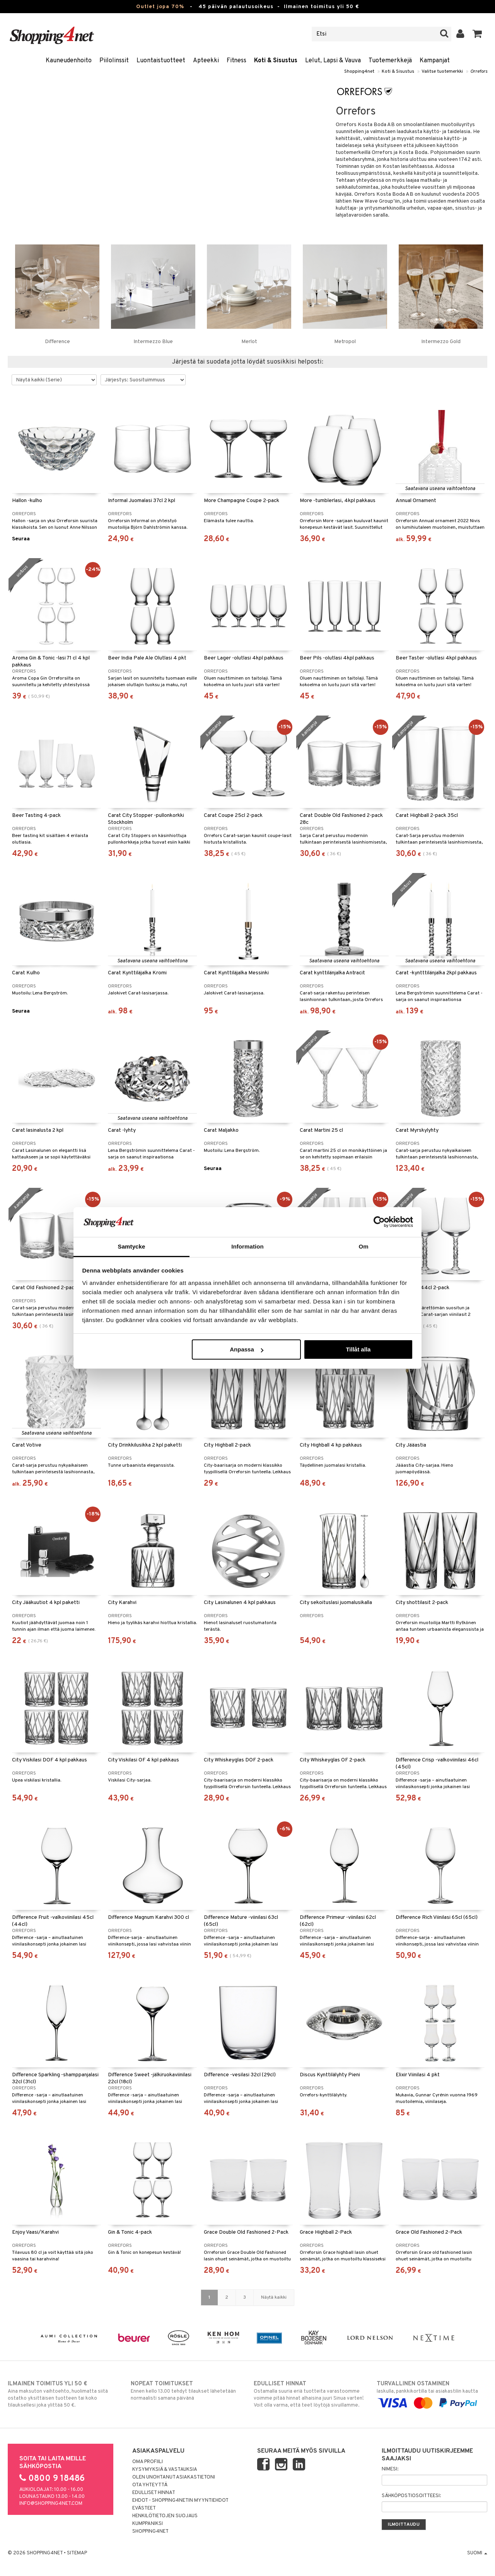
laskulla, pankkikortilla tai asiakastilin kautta (432, 2393)
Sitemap (77, 2553)
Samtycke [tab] (131, 1246)
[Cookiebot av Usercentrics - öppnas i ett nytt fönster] (379, 1222)
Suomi (477, 2553)
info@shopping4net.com (50, 2504)
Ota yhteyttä (149, 2485)
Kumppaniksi (147, 2524)
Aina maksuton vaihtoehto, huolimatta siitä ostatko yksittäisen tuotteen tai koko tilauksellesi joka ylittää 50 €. (63, 2394)
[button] (477, 34)
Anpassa (246, 1349)
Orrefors (478, 71)
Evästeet (144, 2508)
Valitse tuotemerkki (442, 71)
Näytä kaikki (274, 2297)
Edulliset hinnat (153, 2493)
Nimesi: (390, 2469)
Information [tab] (247, 1246)
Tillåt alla (358, 1349)
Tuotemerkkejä (390, 61)
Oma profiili (147, 2462)
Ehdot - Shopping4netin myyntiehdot (180, 2500)
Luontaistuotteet (161, 61)
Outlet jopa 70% (160, 6)
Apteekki (206, 61)
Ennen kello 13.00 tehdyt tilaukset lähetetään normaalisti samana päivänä (186, 2391)
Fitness (236, 61)
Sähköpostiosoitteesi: (411, 2496)
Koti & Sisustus (275, 61)
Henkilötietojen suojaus (165, 2516)
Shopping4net (359, 71)
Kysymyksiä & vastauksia (164, 2470)
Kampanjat (435, 61)
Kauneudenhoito (69, 61)
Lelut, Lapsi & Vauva (333, 61)
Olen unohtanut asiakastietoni (173, 2477)
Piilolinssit (114, 61)
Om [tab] (363, 1246)
